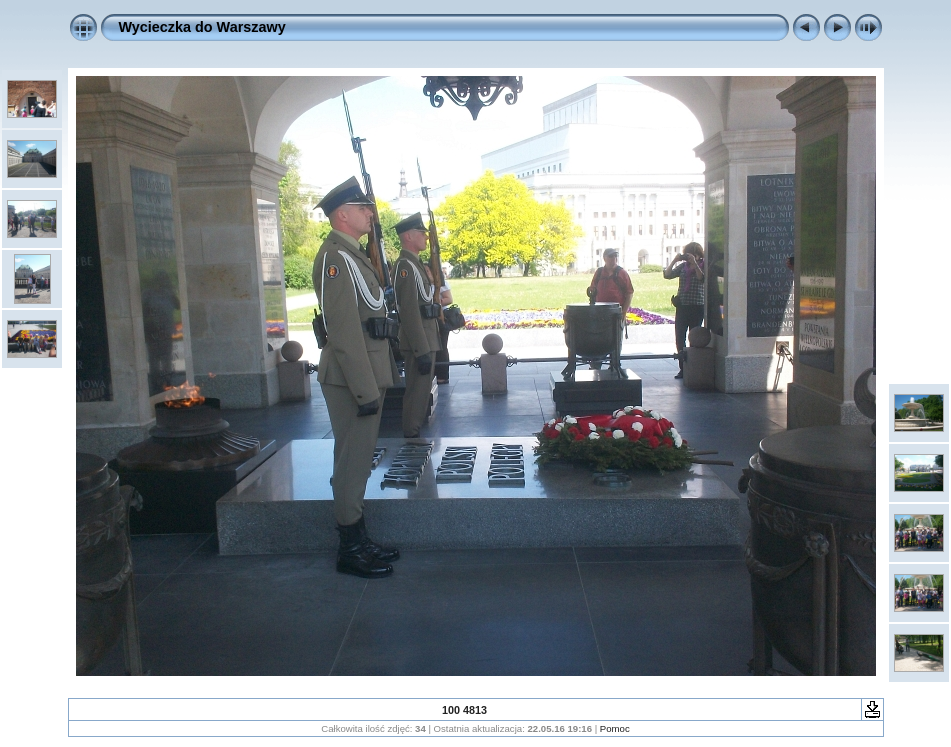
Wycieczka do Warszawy (202, 27)
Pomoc (615, 728)
